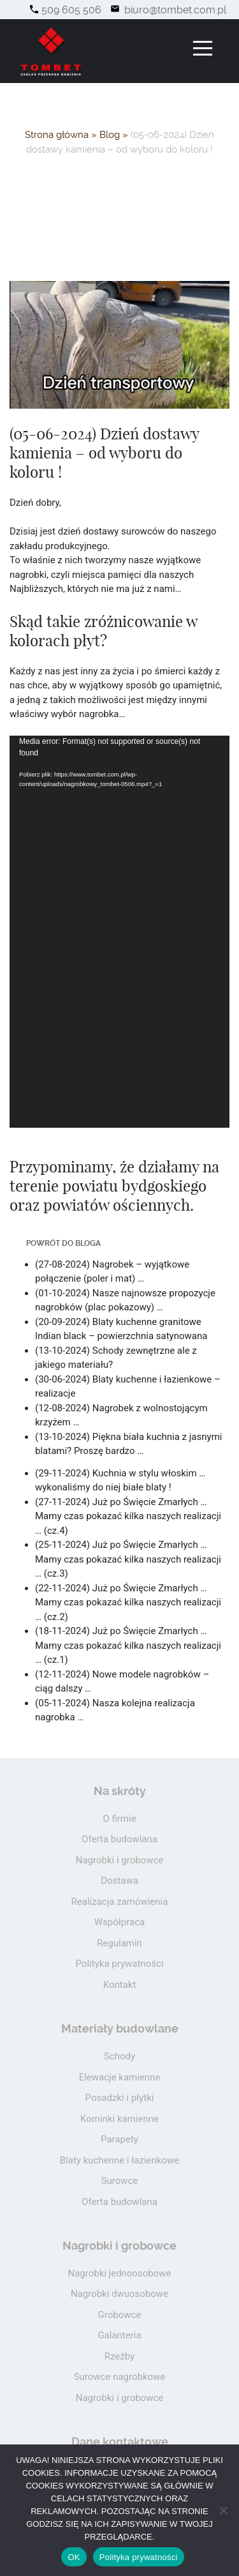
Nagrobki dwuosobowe (119, 2293)
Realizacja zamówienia (119, 1901)
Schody (119, 2056)
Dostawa (119, 1880)
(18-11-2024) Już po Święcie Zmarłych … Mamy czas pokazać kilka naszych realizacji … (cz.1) (128, 1645)
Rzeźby (119, 2356)
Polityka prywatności (120, 1963)
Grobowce (119, 2315)
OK (74, 2557)
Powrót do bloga (63, 1243)
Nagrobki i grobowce (120, 1860)
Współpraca (119, 1922)
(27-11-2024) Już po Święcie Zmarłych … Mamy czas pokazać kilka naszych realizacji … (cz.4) (128, 1516)
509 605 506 (71, 10)
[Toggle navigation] (202, 48)
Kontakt (119, 1984)
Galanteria (119, 2335)
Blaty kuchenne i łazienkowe (119, 2160)
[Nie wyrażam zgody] (223, 2510)
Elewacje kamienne (120, 2077)
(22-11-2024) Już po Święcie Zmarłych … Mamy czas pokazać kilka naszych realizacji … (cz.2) (128, 1602)
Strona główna (57, 134)
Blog (109, 134)
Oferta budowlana (119, 1839)
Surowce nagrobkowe (120, 2377)
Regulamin (119, 1943)
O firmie (119, 1818)
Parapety (119, 2139)
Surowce (119, 2180)
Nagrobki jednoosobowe (119, 2273)
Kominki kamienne (119, 2119)
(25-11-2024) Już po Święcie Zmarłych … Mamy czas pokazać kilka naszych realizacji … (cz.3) (128, 1559)
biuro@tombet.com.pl (174, 10)
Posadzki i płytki (119, 2097)
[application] (119, 931)
